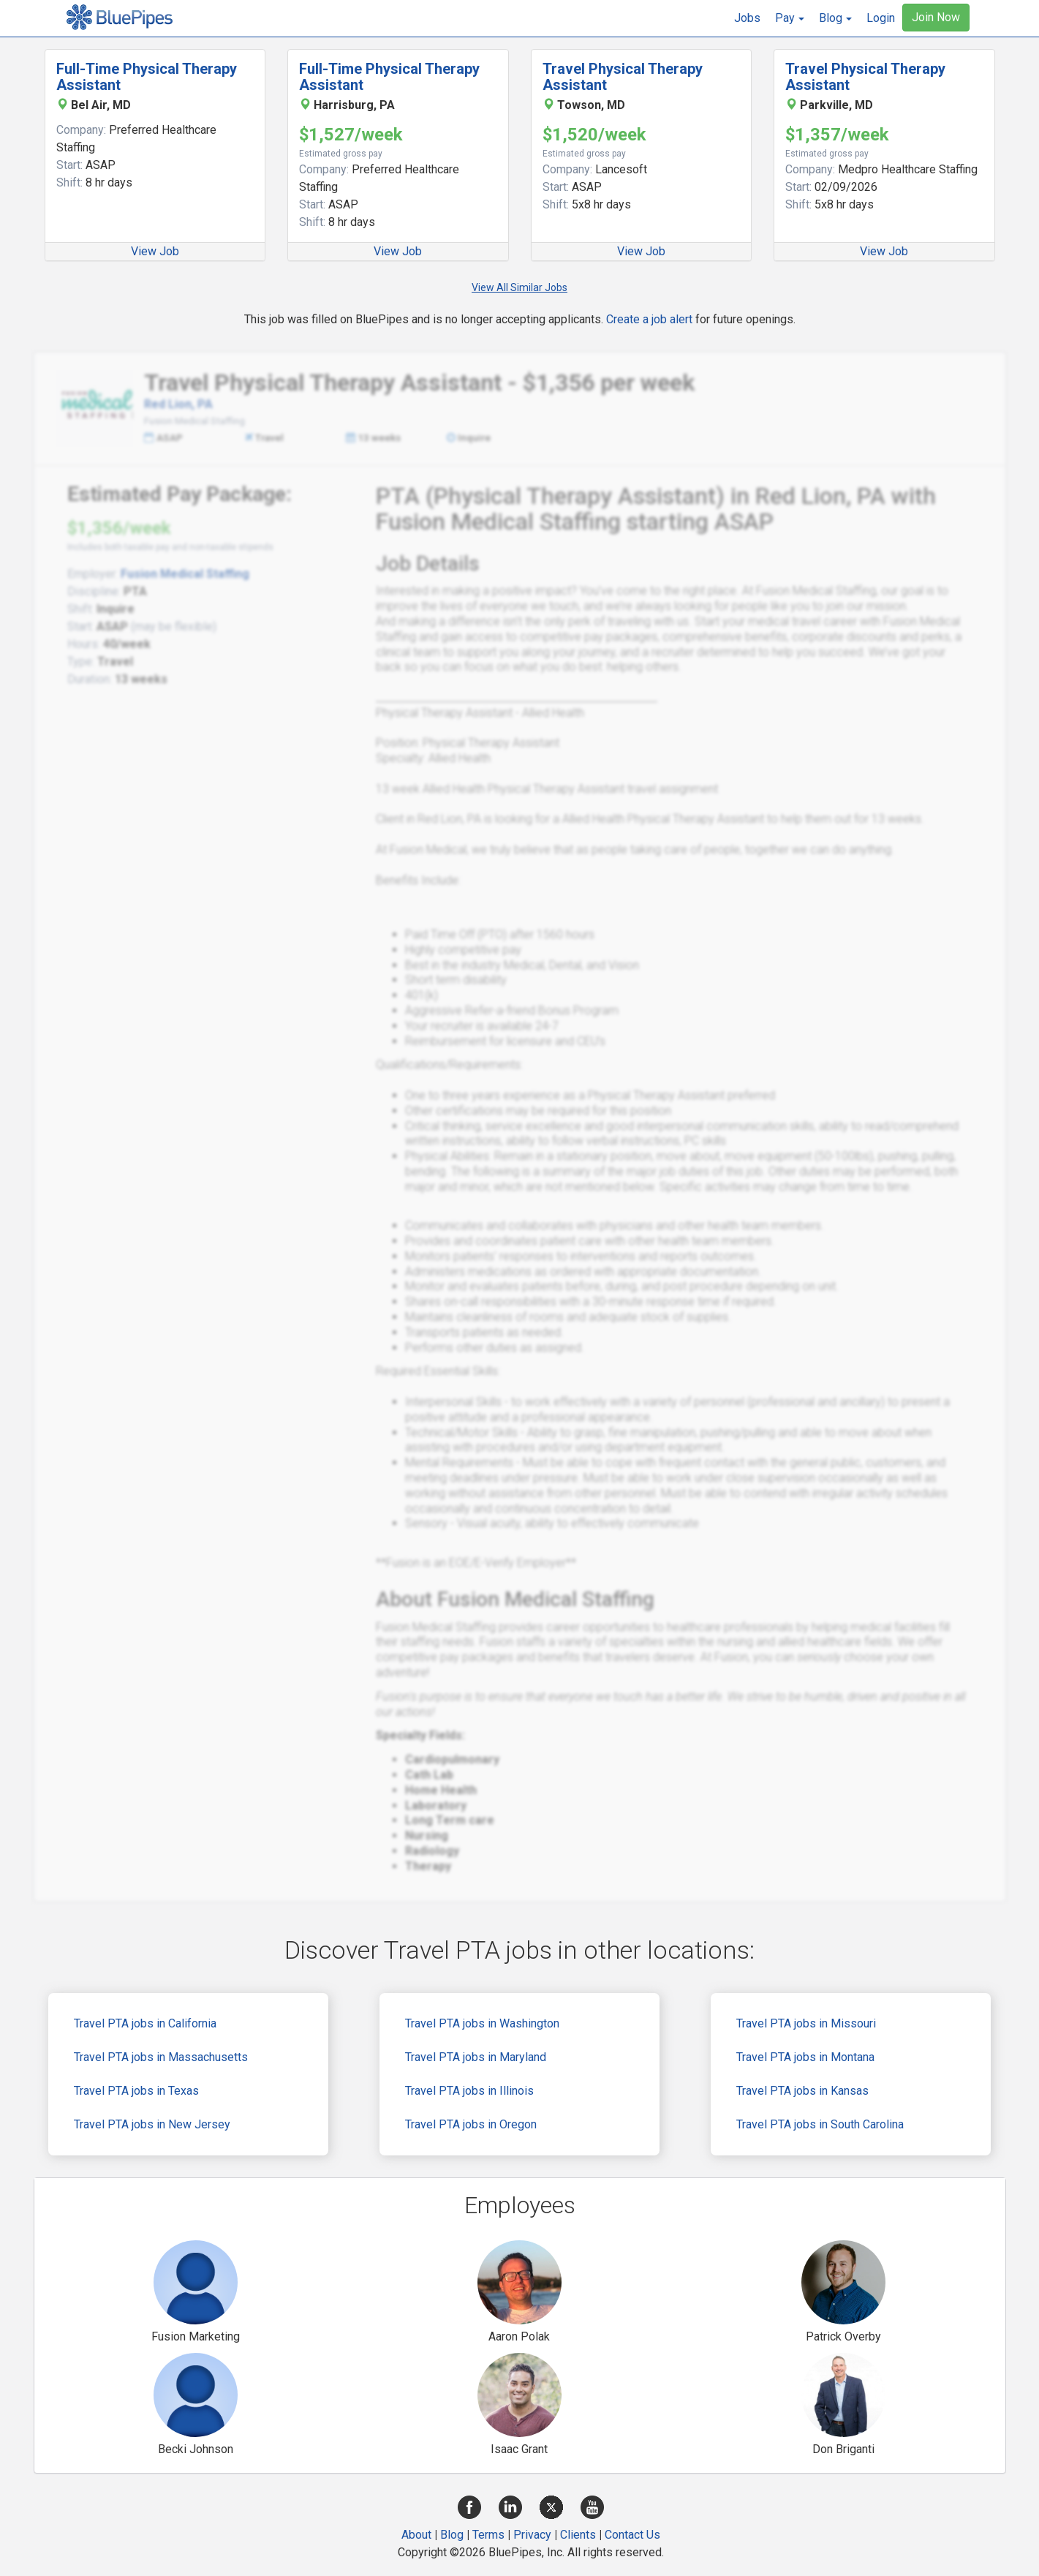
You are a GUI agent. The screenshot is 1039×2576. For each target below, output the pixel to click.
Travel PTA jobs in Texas (136, 2091)
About (416, 2535)
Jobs (747, 18)
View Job (155, 251)
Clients (578, 2535)
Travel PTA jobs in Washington (482, 2023)
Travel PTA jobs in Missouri (806, 2023)
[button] (790, 18)
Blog (452, 2535)
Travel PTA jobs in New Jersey (152, 2124)
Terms (488, 2535)
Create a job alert (649, 319)
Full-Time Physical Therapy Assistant (146, 77)
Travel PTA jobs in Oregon (471, 2124)
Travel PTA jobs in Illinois (469, 2091)
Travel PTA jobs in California (145, 2023)
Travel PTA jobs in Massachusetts (161, 2057)
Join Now (936, 17)
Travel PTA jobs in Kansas (802, 2091)
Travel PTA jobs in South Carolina (820, 2124)
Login (880, 18)
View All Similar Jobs (519, 287)
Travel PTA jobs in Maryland (475, 2057)
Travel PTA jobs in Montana (805, 2057)
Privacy (532, 2535)
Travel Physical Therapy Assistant (623, 77)
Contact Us (632, 2535)
